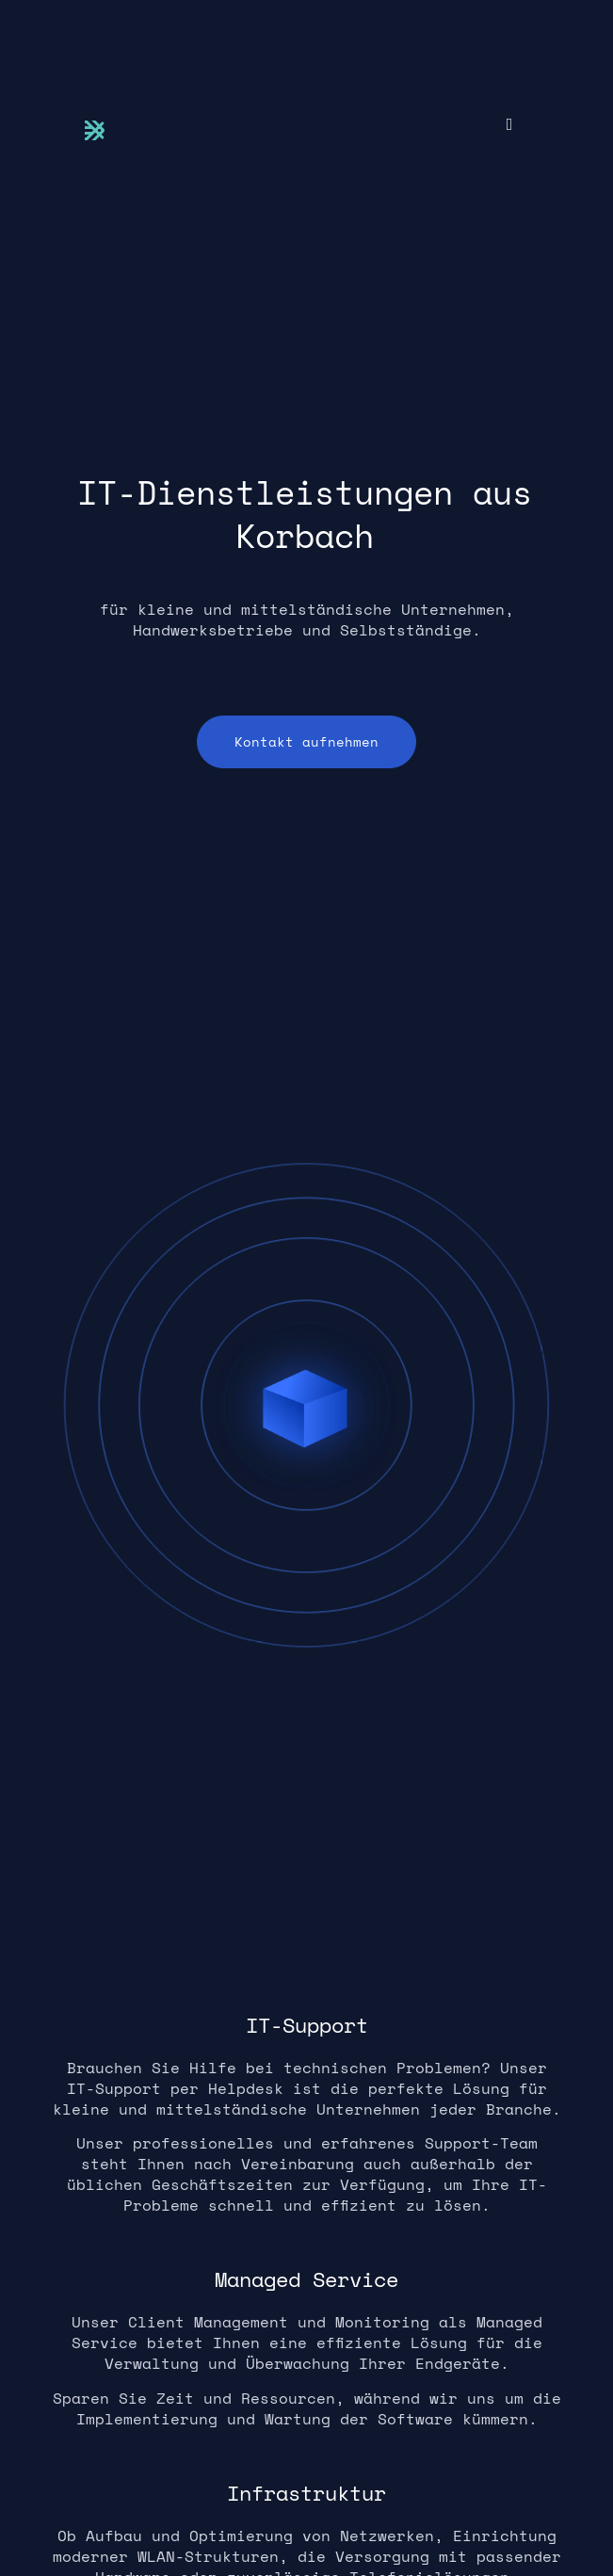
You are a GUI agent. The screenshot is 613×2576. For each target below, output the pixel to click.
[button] (509, 124)
